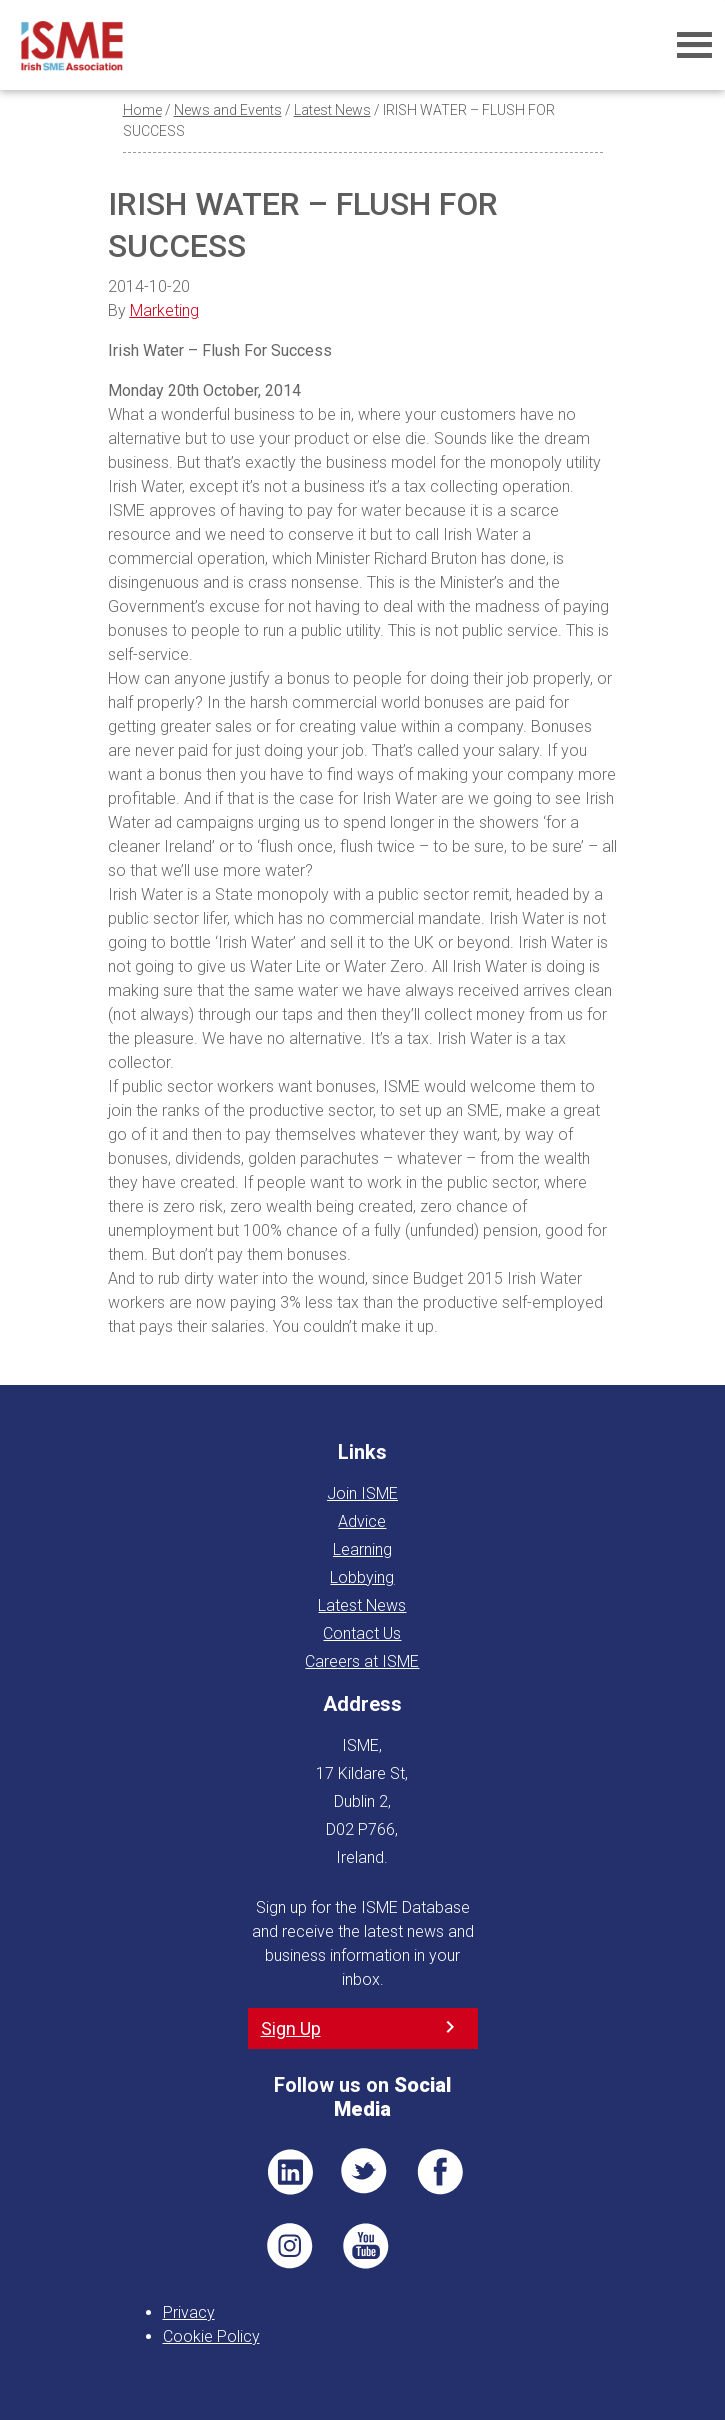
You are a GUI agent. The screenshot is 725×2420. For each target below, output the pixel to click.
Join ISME (362, 1493)
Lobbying (362, 1577)
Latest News (332, 110)
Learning (362, 1549)
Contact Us (362, 1633)
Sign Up (291, 2028)
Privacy (189, 2312)
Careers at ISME (362, 1661)
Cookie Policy (211, 2336)
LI (290, 2172)
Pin (290, 2246)
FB (440, 2172)
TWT (365, 2172)
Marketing (164, 310)
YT (365, 2246)
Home (142, 110)
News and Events (228, 110)
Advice (362, 1521)
